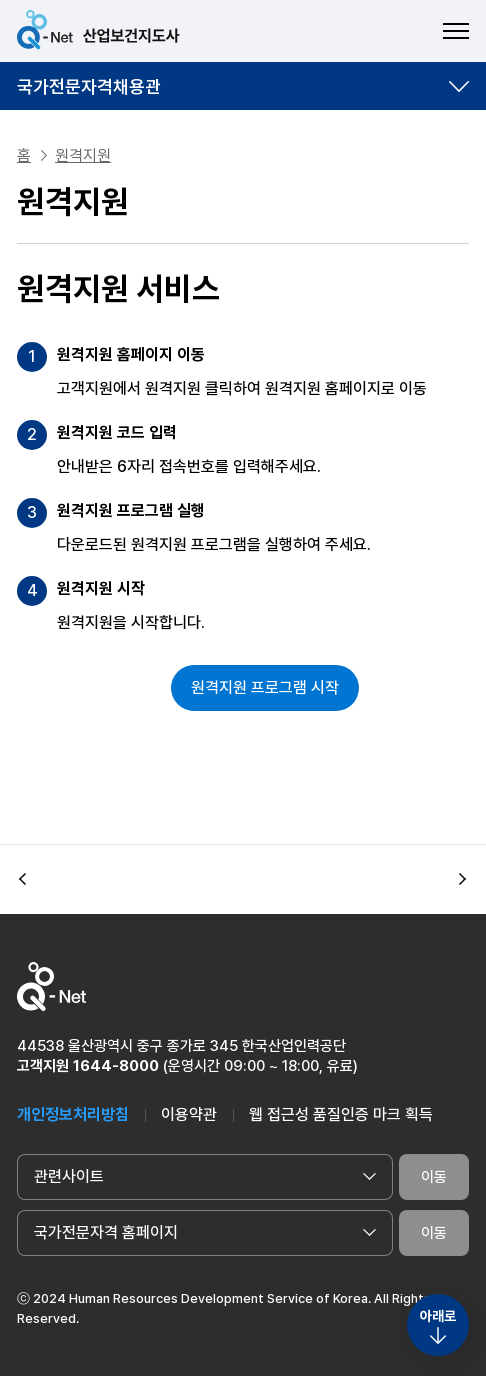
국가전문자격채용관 (89, 86)
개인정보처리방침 (73, 1114)
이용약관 (189, 1114)
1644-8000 (116, 1066)
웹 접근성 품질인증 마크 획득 (341, 1114)
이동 (434, 1177)
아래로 (438, 1316)
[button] (23, 880)
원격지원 (83, 155)
